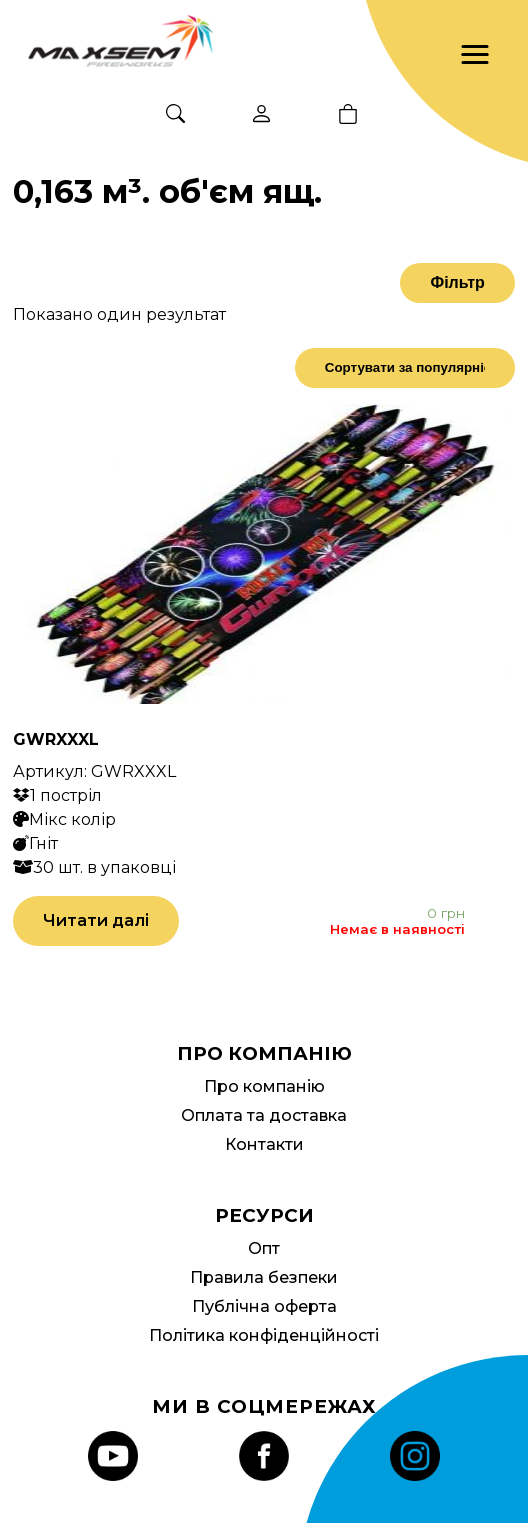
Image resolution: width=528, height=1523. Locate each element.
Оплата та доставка (264, 1115)
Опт (264, 1248)
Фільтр (457, 282)
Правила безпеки (264, 1277)
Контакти (264, 1144)
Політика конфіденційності (264, 1335)
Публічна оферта (264, 1306)
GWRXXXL (56, 739)
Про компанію (264, 1086)
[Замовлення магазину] (405, 368)
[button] (475, 55)
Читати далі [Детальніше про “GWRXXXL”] (96, 920)
